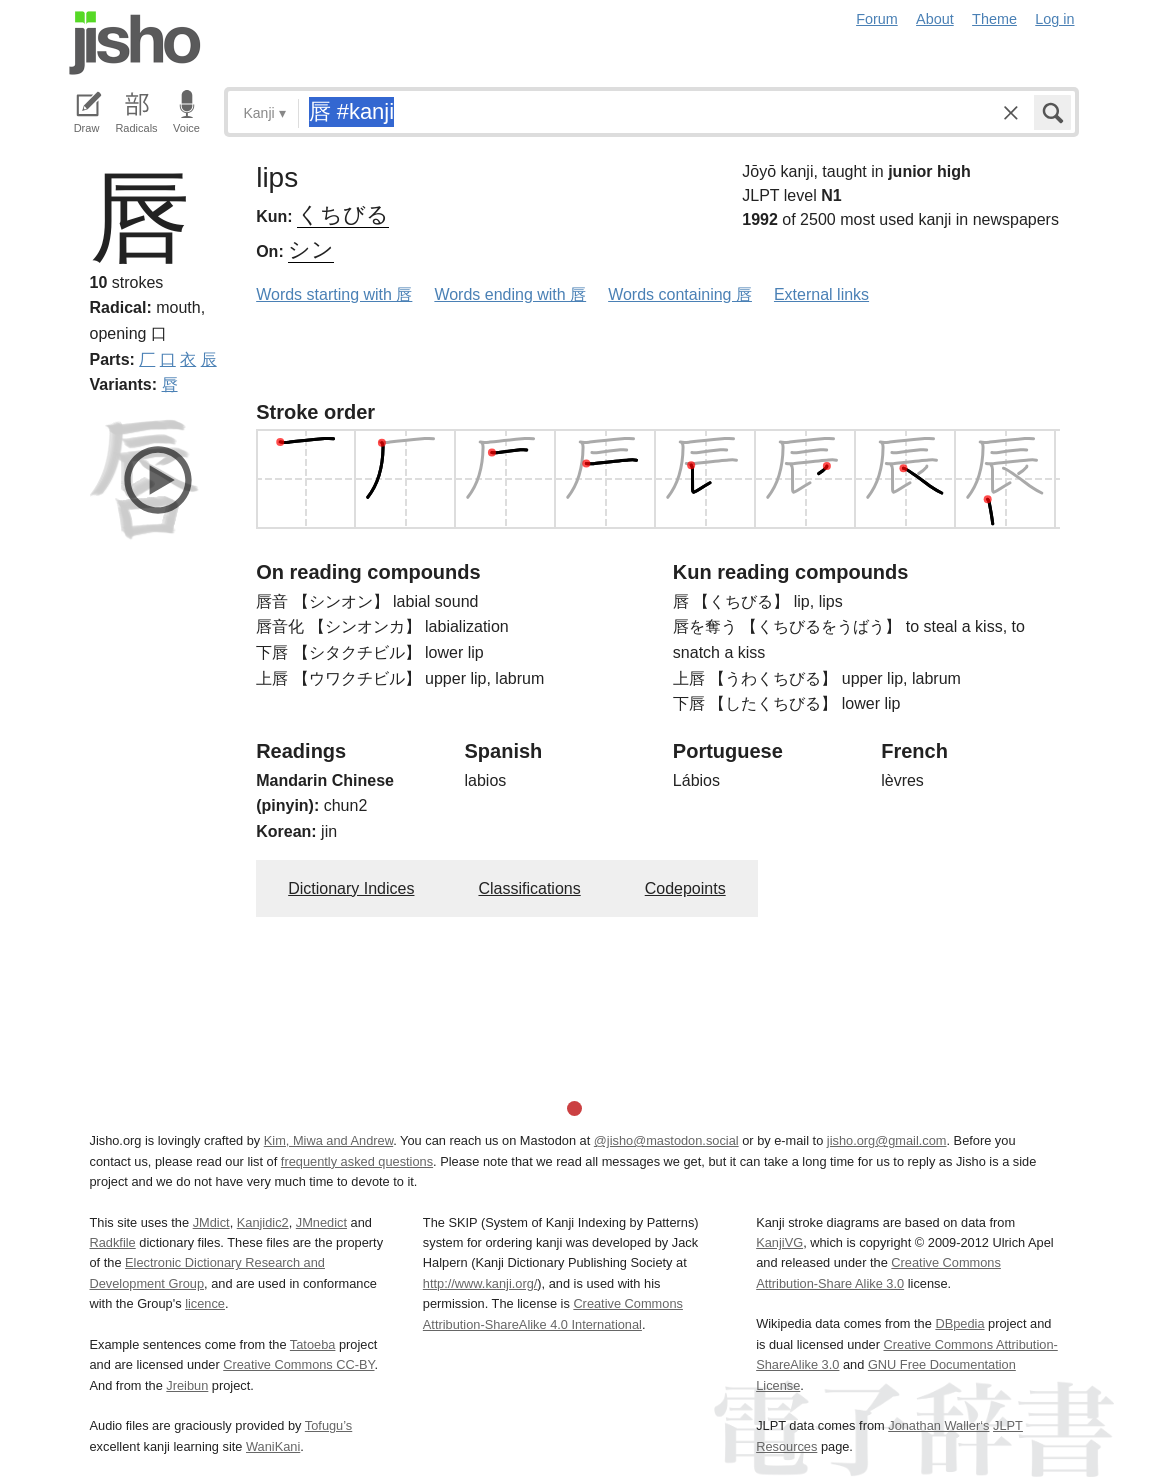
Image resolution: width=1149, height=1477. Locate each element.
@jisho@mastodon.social (666, 1140)
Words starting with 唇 (334, 294)
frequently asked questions (357, 1161)
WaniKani (273, 1446)
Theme (994, 19)
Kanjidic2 (263, 1222)
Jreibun (187, 1385)
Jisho (135, 43)
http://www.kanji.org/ (480, 1283)
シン (311, 249)
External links (821, 294)
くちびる (343, 214)
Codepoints (685, 888)
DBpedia (959, 1323)
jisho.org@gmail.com (887, 1140)
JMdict (211, 1222)
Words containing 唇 (680, 294)
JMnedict (321, 1222)
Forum (877, 19)
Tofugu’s (328, 1425)
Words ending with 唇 (510, 294)
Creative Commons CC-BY (298, 1364)
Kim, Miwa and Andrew (328, 1140)
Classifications (529, 888)
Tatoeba (313, 1344)
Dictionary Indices (351, 888)
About (935, 19)
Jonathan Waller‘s (938, 1425)
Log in (1054, 19)
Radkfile (113, 1242)
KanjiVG (779, 1242)
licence (205, 1303)
